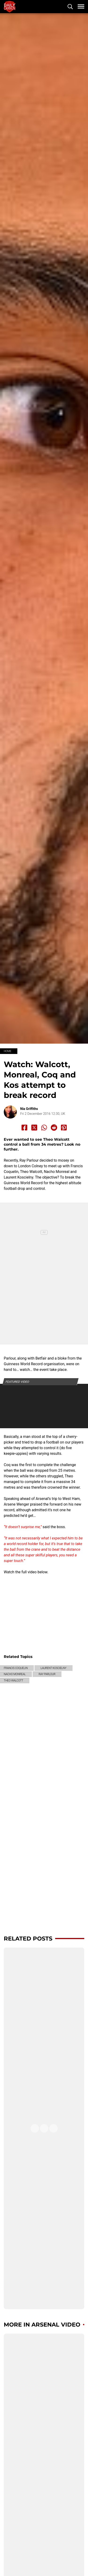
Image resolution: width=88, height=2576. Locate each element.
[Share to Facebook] (24, 1127)
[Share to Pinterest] (64, 1127)
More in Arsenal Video (42, 2324)
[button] (70, 6)
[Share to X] (34, 1127)
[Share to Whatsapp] (44, 1127)
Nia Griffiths (29, 1108)
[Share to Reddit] (54, 1127)
